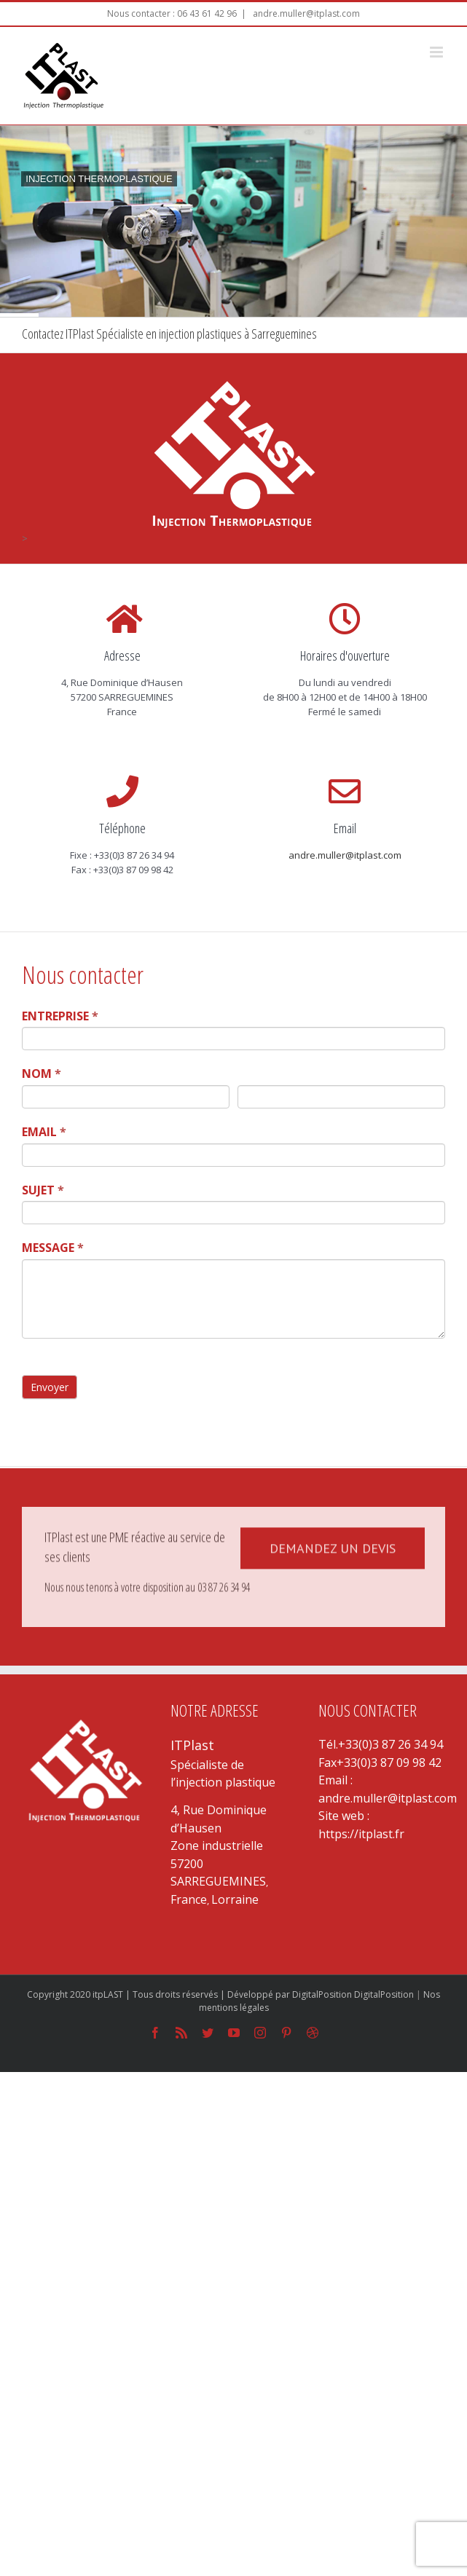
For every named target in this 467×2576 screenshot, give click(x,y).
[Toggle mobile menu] (437, 52)
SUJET (43, 1190)
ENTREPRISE (60, 1016)
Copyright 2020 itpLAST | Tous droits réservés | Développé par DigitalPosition (190, 1994)
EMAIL (44, 1132)
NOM (41, 1074)
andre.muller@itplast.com (305, 13)
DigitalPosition (384, 1994)
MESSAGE (53, 1248)
